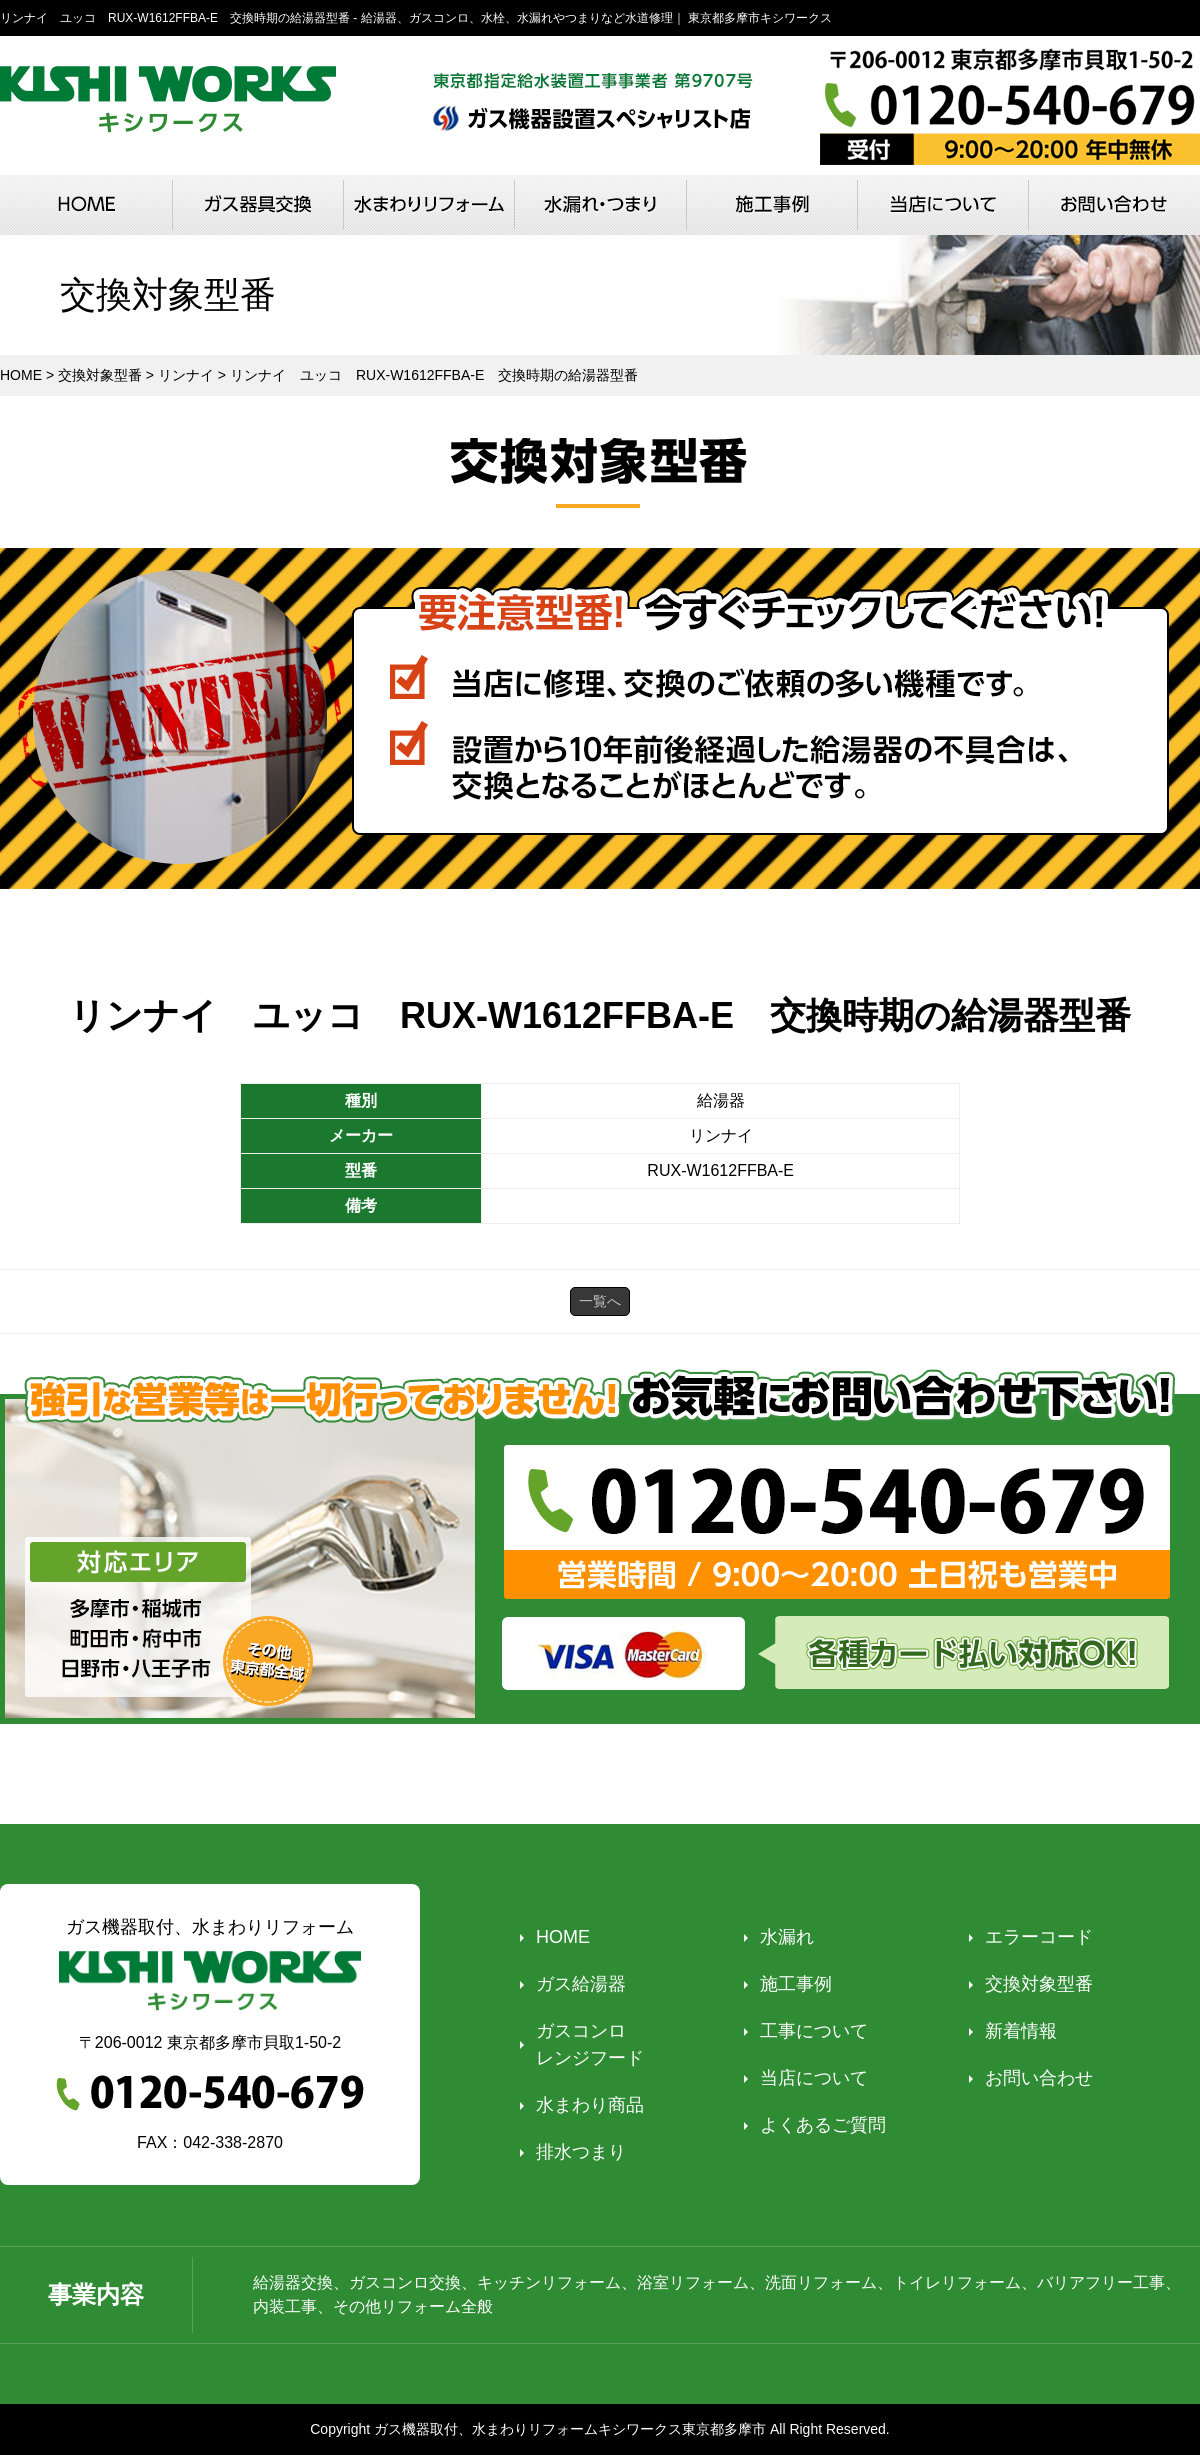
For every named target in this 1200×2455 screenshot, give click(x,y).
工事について (814, 2031)
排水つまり (581, 2152)
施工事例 (796, 1984)
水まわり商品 (590, 2105)
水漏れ (787, 1937)
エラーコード (1039, 1937)
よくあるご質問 (823, 2125)
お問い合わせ (1039, 2078)
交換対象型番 (1039, 1984)
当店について (814, 2078)
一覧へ (600, 1301)
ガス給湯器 (581, 1984)
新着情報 (1021, 2031)
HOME (563, 1937)
